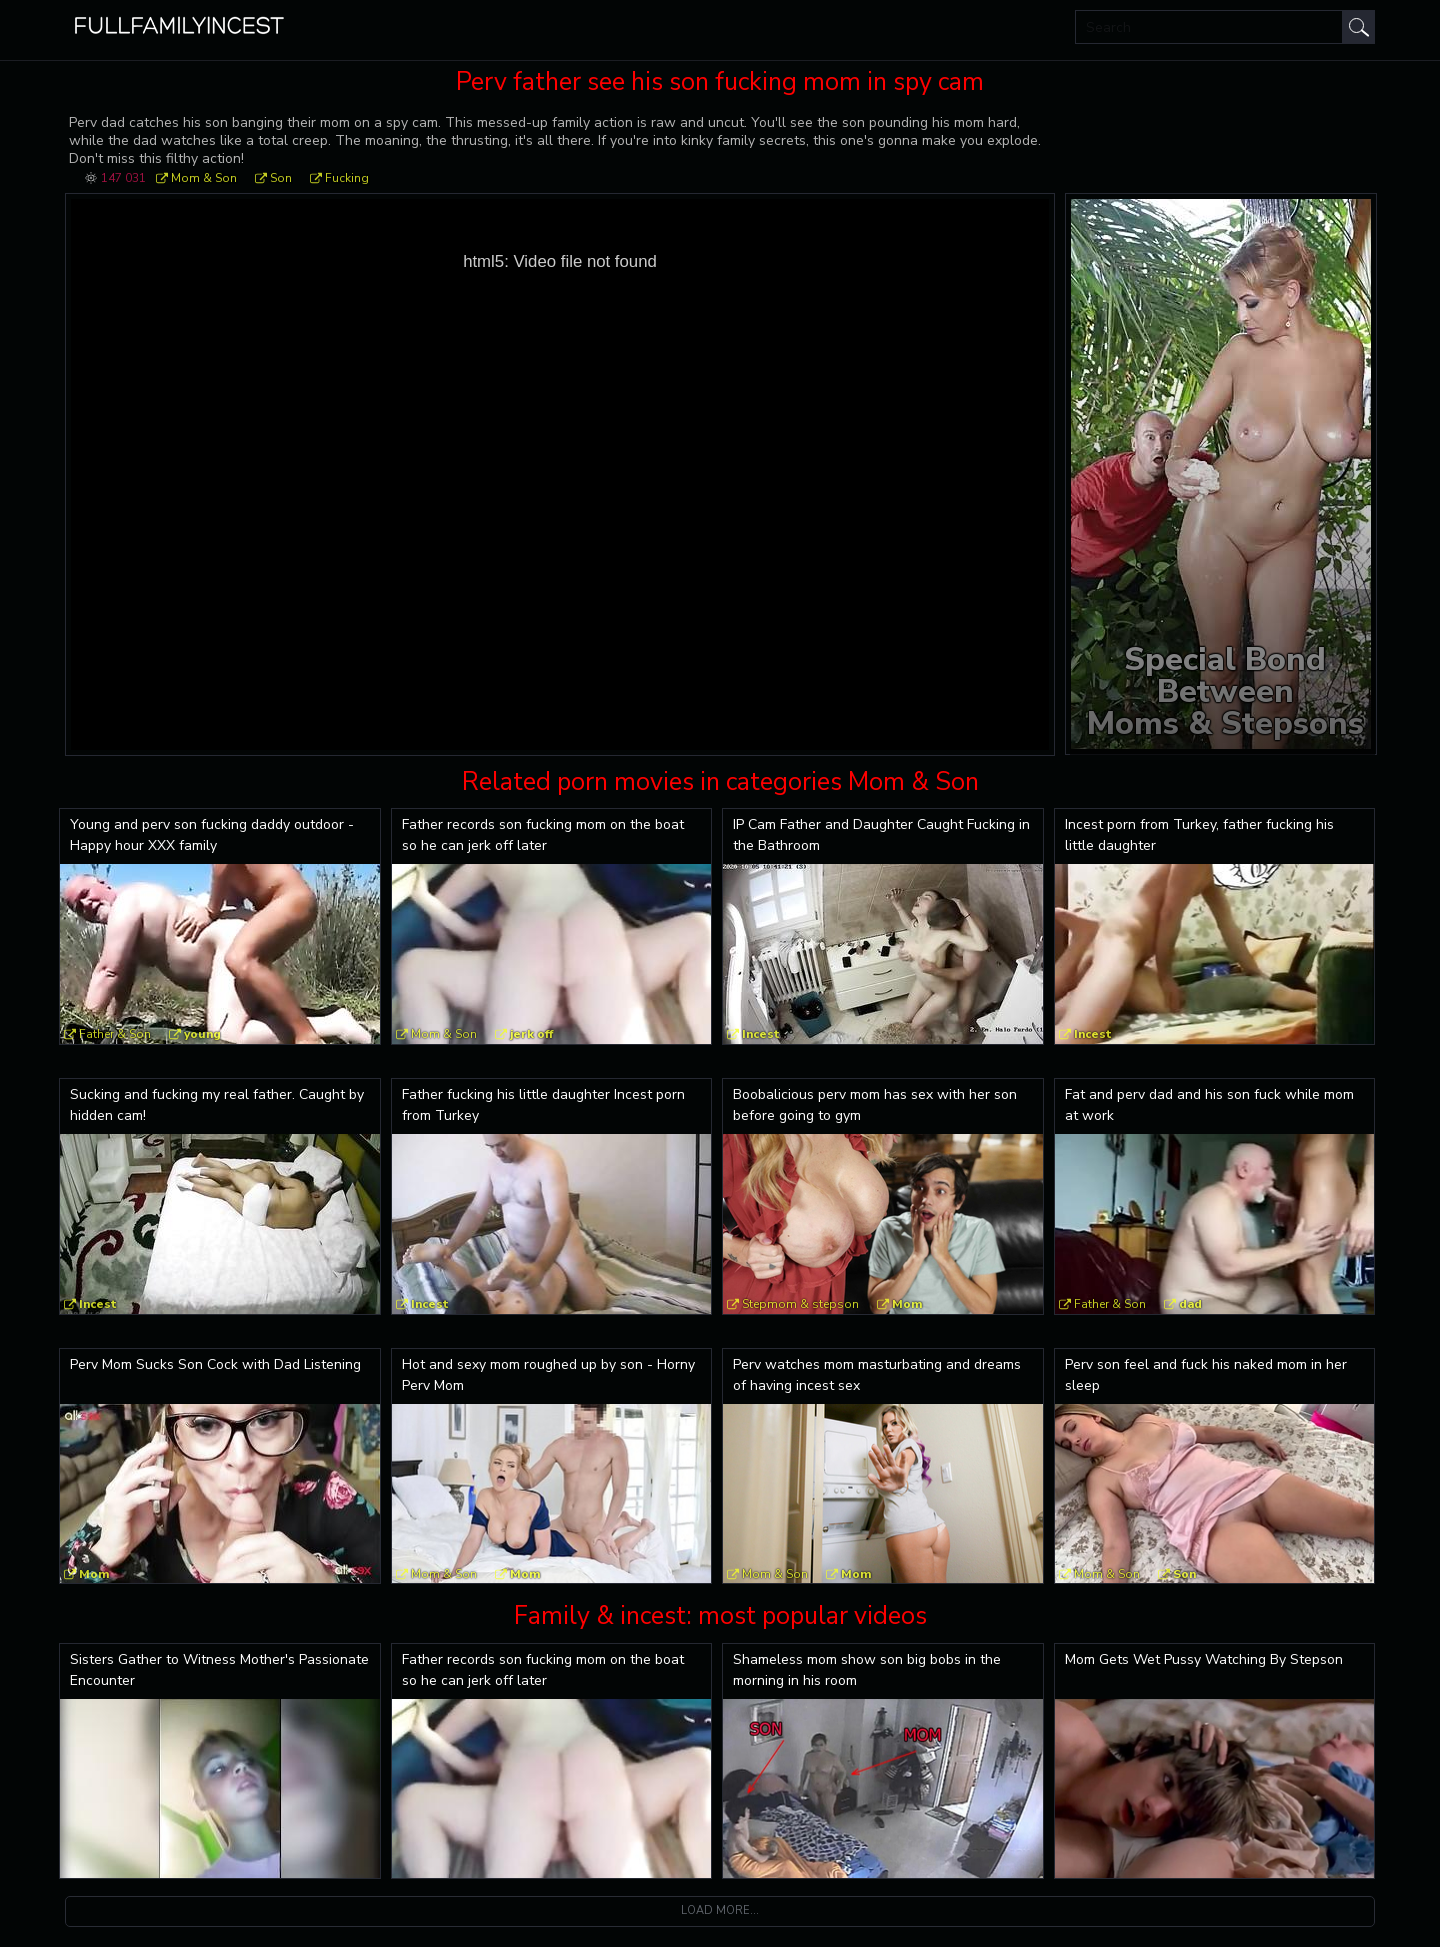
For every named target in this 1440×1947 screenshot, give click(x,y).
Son (281, 178)
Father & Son (115, 1034)
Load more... (720, 1910)
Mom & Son (204, 178)
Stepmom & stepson (800, 1304)
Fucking (347, 178)
